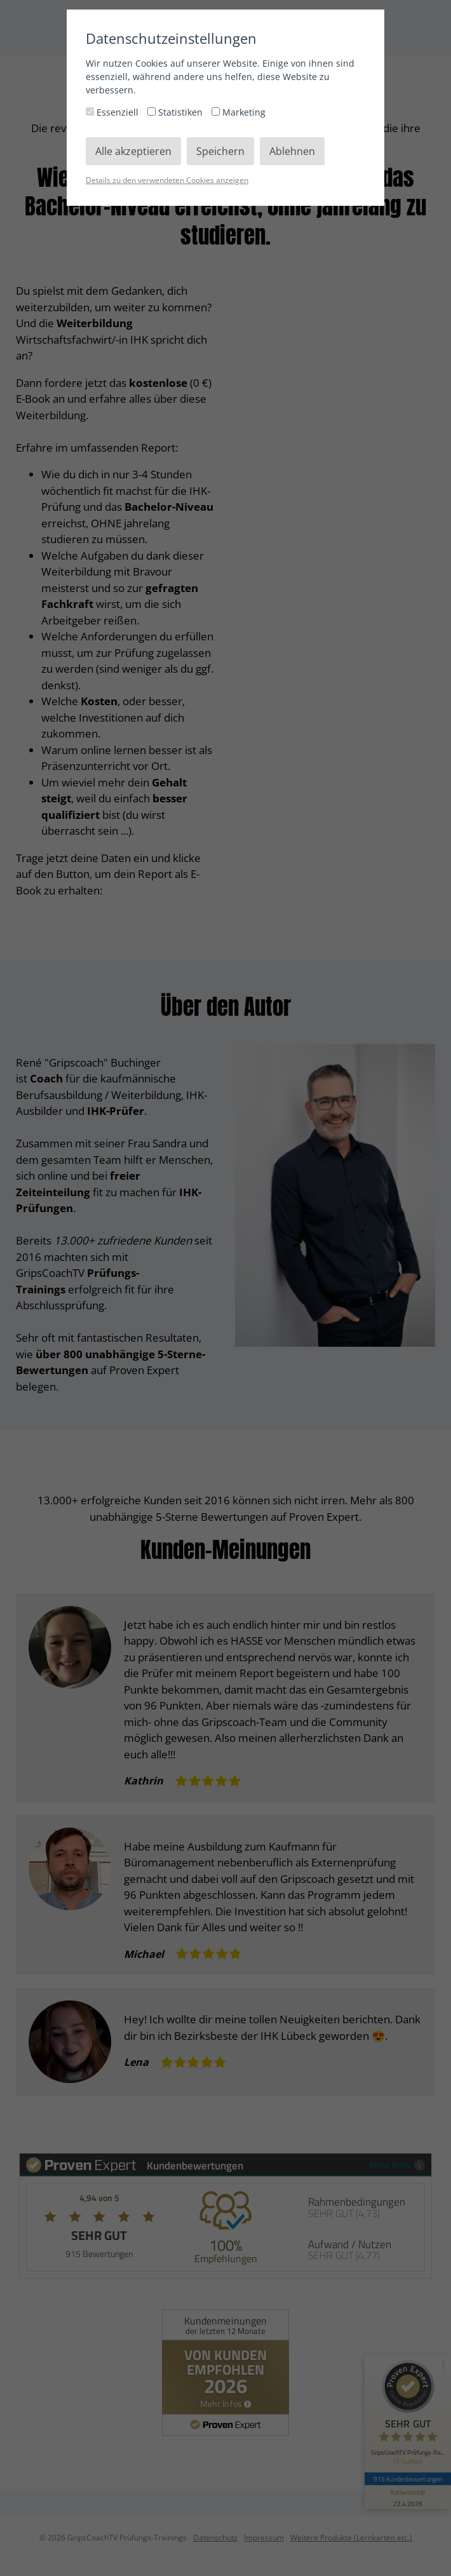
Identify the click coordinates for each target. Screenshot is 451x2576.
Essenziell (113, 112)
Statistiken (176, 112)
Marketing (239, 112)
